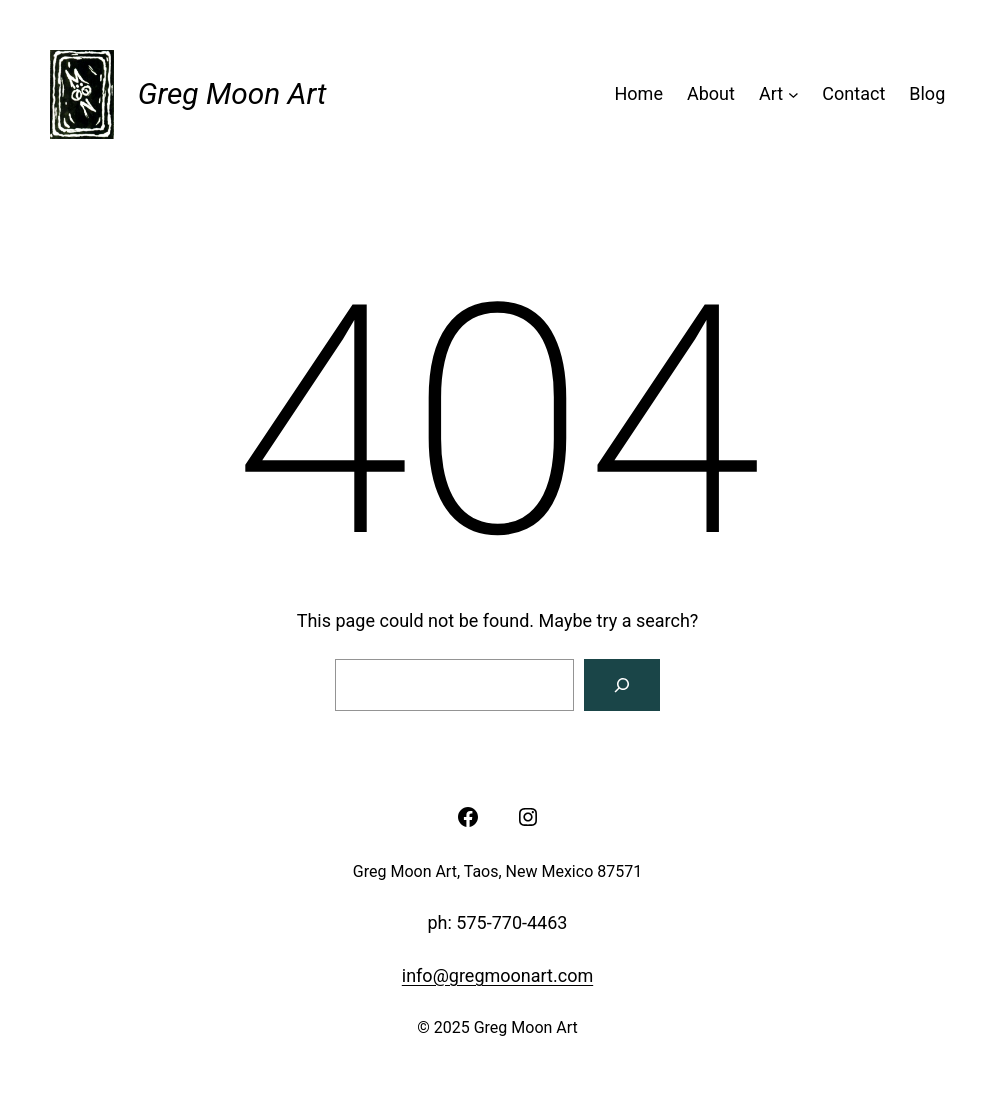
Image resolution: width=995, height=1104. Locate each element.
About (711, 93)
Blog (927, 93)
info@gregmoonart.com (497, 975)
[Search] (622, 685)
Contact (853, 93)
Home (639, 93)
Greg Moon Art (232, 93)
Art (771, 93)
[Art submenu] (793, 94)
